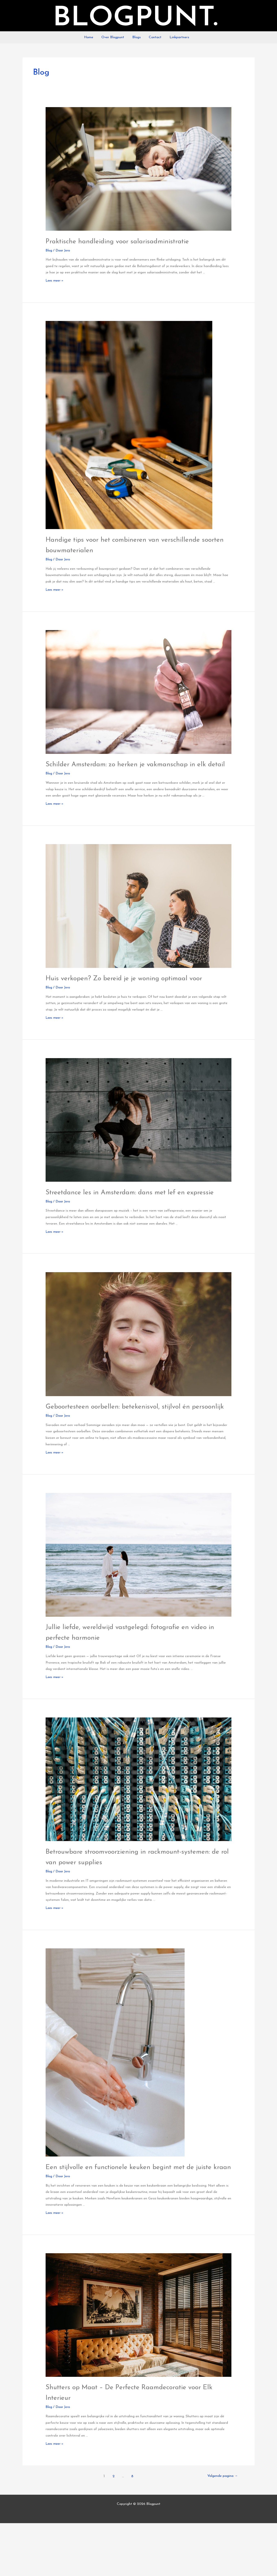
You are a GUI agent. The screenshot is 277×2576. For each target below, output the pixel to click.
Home (91, 37)
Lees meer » (55, 280)
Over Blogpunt (114, 37)
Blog (49, 250)
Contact (154, 37)
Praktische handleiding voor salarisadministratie (134, 241)
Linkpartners (177, 37)
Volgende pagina (221, 2529)
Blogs (136, 37)
